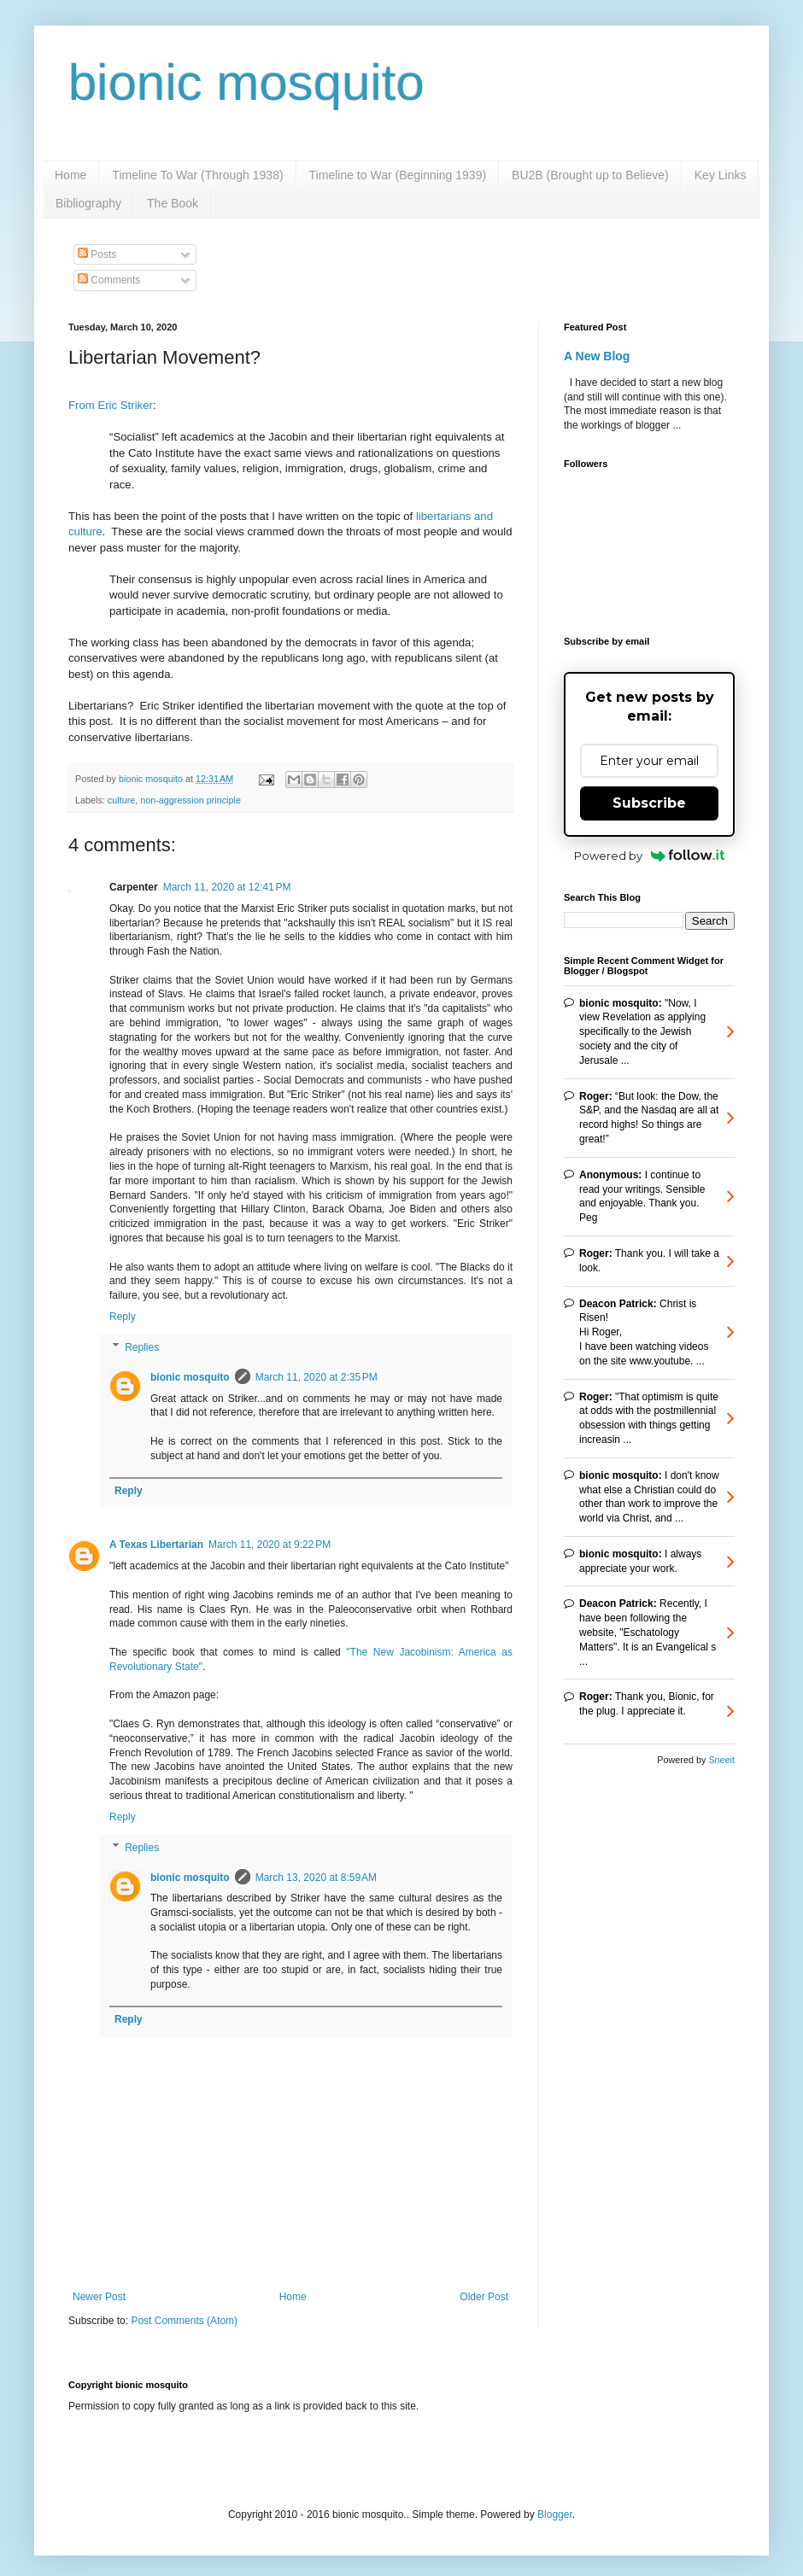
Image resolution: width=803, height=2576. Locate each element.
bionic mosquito (246, 82)
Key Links (721, 175)
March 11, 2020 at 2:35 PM (316, 1377)
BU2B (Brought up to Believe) (590, 175)
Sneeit (721, 1760)
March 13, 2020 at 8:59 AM (316, 1878)
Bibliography (88, 203)
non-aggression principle (190, 800)
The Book (172, 203)
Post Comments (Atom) (184, 2321)
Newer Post (99, 2297)
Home (70, 175)
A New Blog (597, 356)
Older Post (484, 2297)
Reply (122, 1317)
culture (121, 800)
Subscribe (649, 803)
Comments (109, 280)
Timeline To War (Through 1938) (197, 175)
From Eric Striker (110, 405)
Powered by (649, 855)
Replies (142, 1347)
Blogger (554, 2515)
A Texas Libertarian (156, 1545)
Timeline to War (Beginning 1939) (398, 175)
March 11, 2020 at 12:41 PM (227, 887)
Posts (97, 254)
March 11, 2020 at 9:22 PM (269, 1545)
